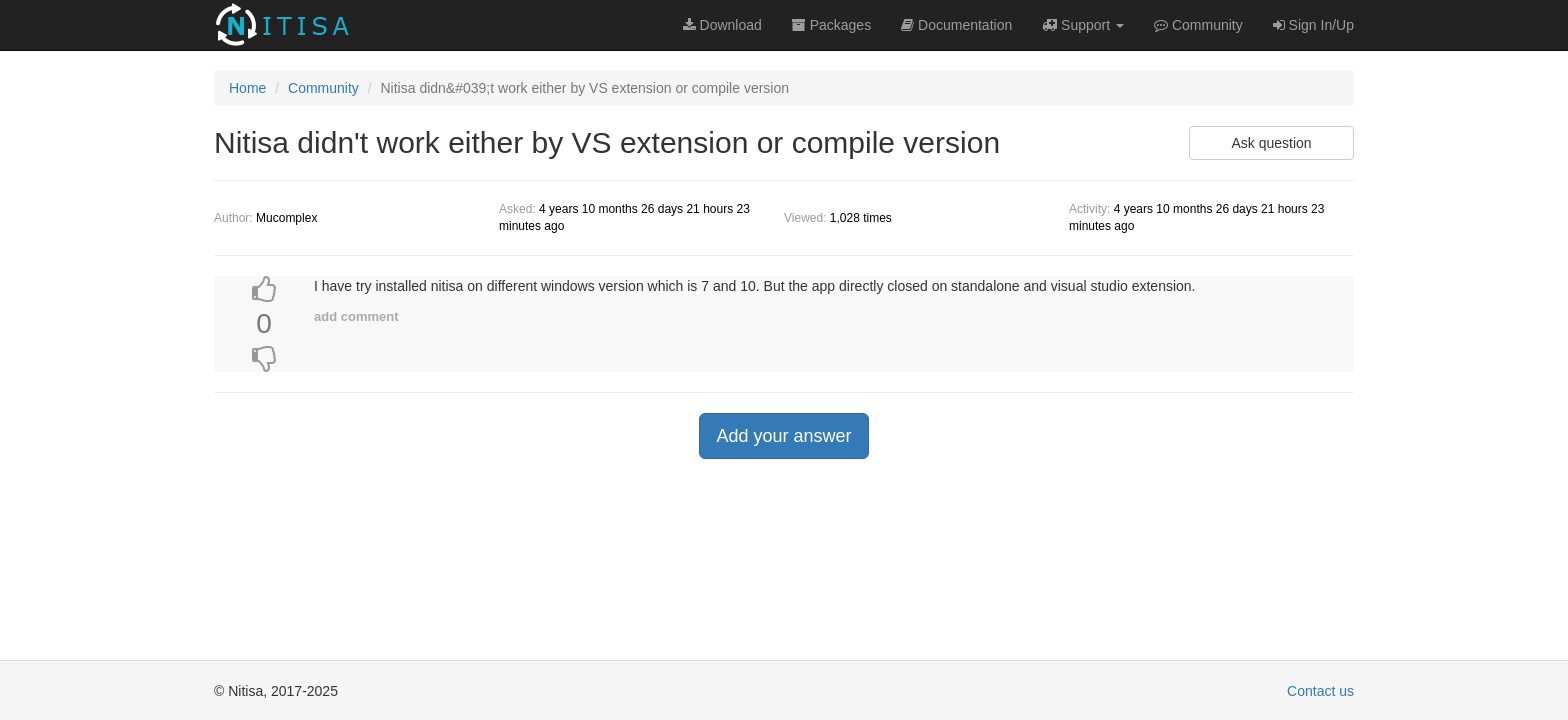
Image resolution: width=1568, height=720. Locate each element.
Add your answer (783, 436)
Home (247, 88)
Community (323, 88)
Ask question (1271, 143)
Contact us (1320, 691)
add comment (356, 316)
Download (722, 25)
